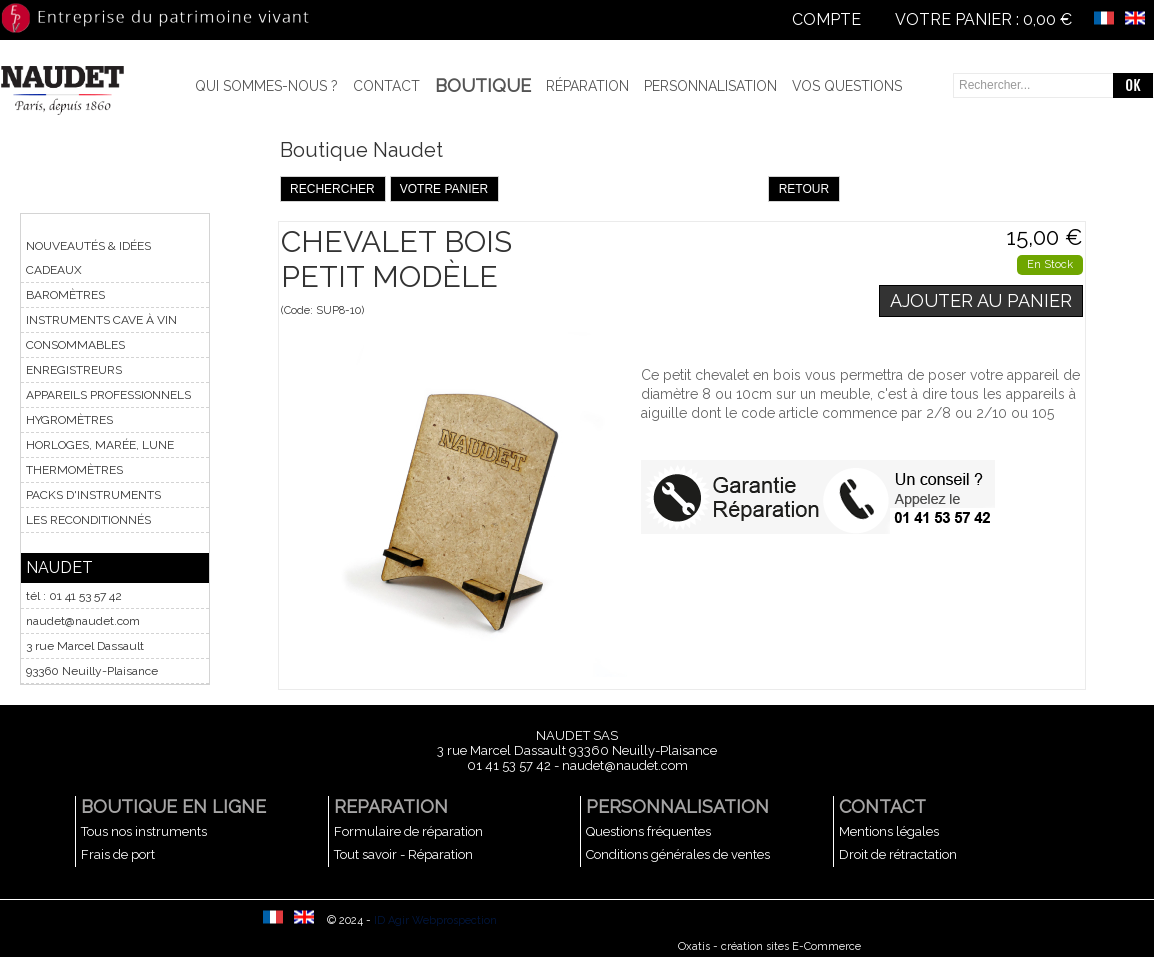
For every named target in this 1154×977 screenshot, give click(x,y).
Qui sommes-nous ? (266, 86)
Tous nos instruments (144, 831)
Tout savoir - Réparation (403, 854)
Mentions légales (889, 831)
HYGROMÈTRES (69, 420)
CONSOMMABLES (75, 345)
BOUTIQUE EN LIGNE (173, 806)
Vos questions (847, 86)
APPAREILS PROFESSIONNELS (108, 395)
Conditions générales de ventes (678, 854)
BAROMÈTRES (65, 295)
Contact (386, 86)
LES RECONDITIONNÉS (88, 520)
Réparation (587, 86)
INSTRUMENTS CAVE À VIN (101, 320)
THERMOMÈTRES (74, 470)
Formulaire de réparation (408, 831)
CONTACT (882, 806)
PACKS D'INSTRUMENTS (93, 495)
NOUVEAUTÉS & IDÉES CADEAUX (88, 258)
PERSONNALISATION (677, 806)
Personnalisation (710, 86)
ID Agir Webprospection (435, 920)
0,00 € (1047, 19)
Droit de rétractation (898, 854)
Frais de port (118, 854)
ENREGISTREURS (74, 370)
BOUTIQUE (483, 85)
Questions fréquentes (648, 831)
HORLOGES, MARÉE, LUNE (100, 445)
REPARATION (391, 806)
